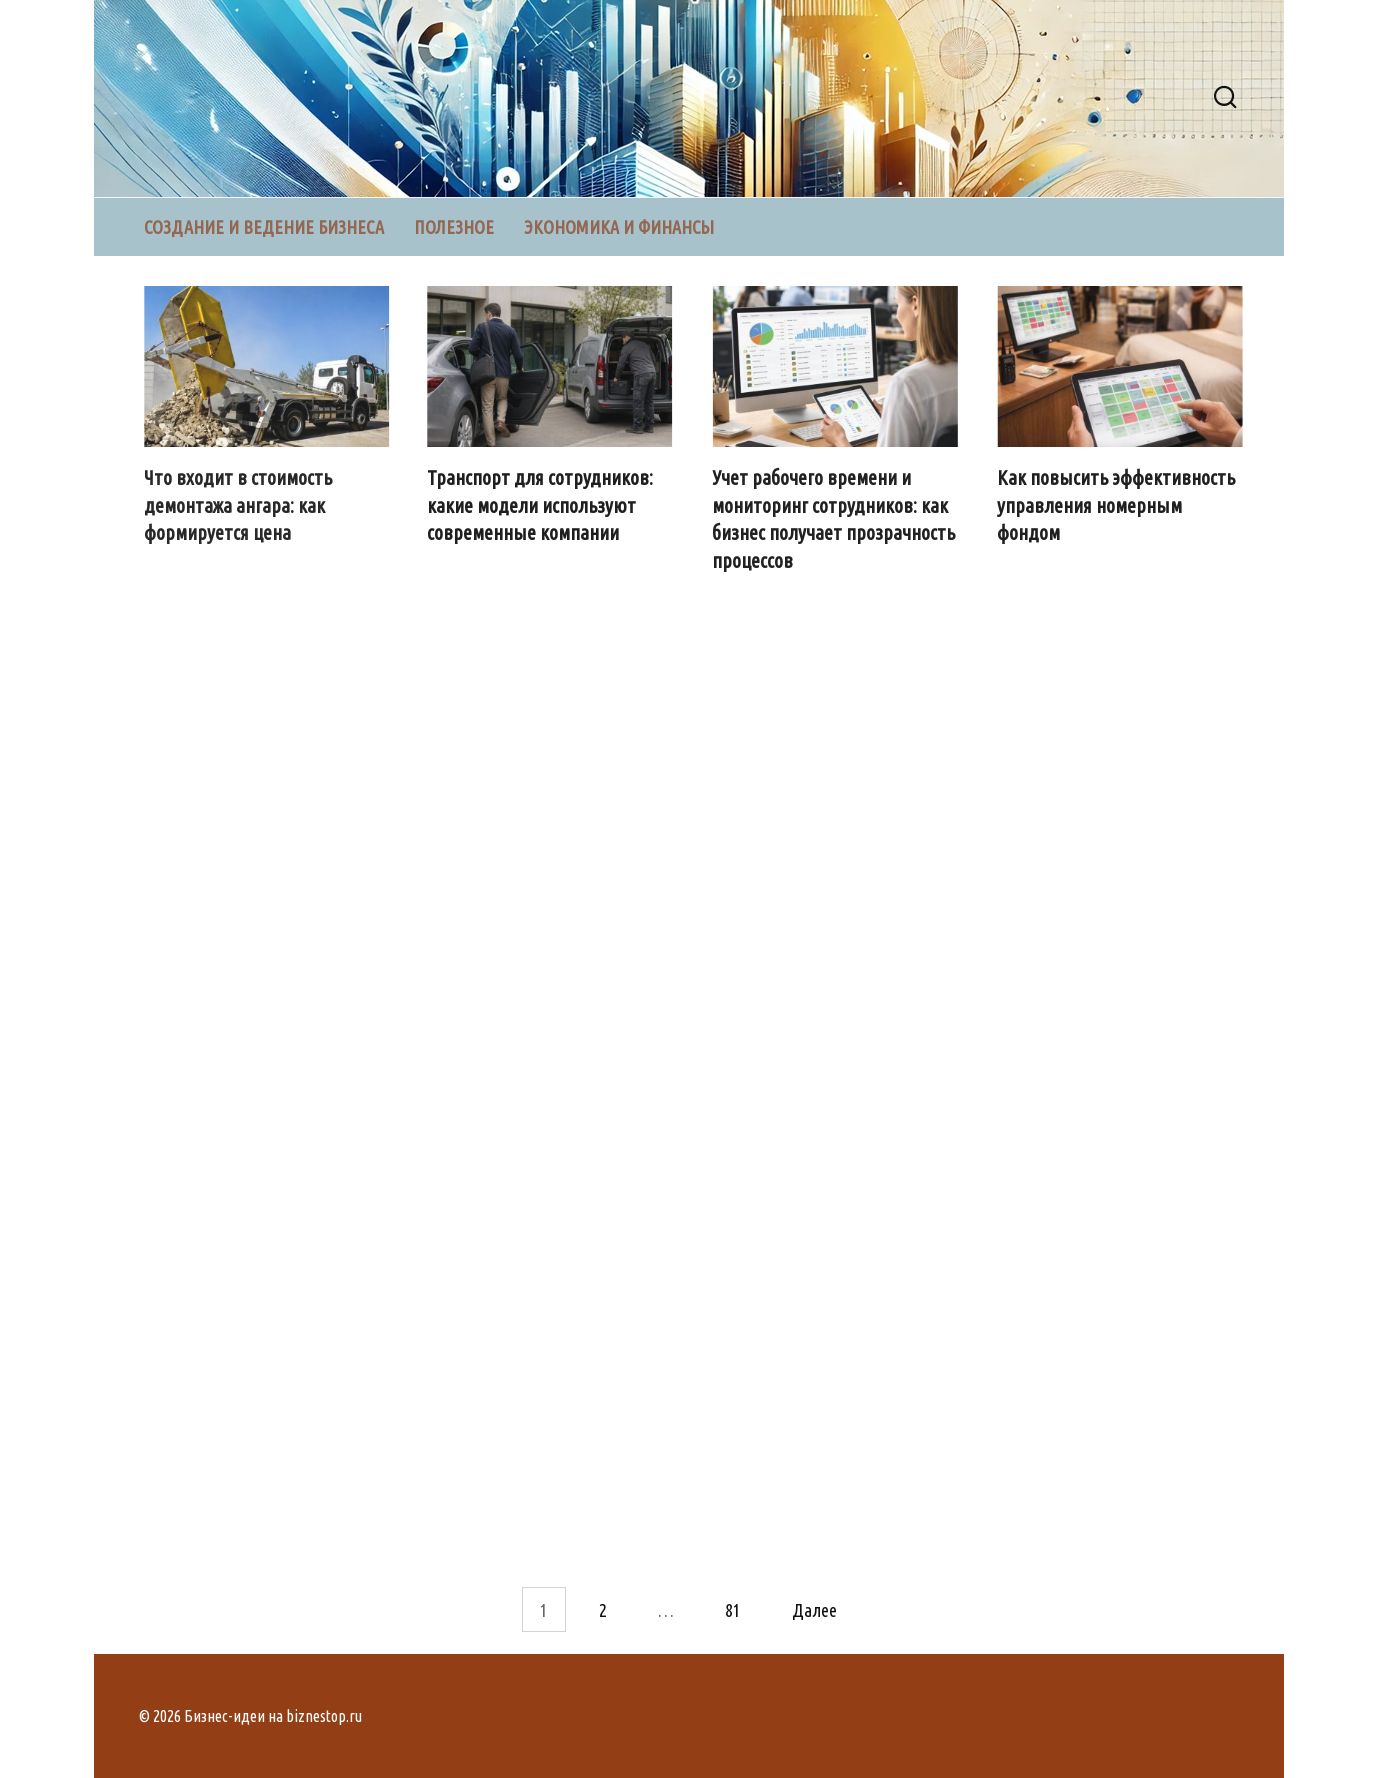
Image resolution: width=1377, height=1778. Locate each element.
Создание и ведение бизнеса (264, 227)
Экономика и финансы (619, 227)
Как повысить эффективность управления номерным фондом (1117, 505)
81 (733, 1609)
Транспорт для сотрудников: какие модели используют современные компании (540, 505)
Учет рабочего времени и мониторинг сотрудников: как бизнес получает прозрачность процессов (834, 519)
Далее (814, 1609)
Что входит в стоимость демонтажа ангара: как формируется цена (239, 505)
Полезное (454, 227)
